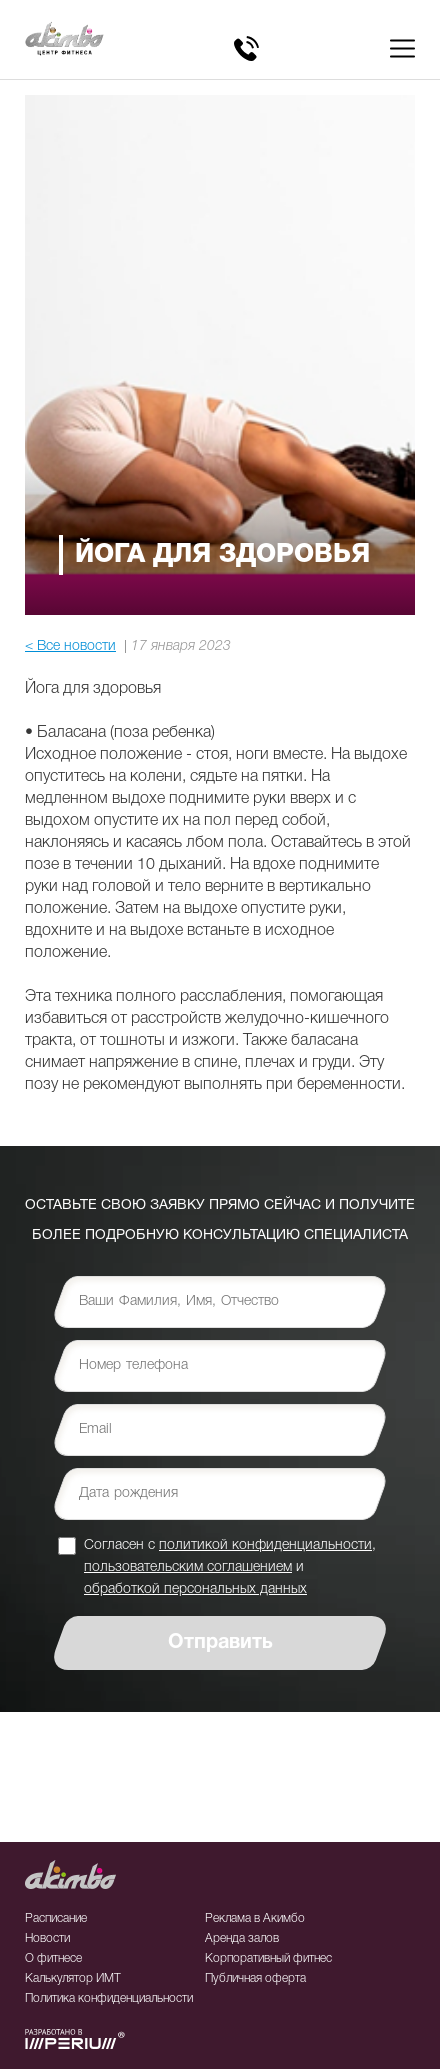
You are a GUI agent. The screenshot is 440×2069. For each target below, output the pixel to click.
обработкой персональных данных (195, 1589)
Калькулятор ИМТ (73, 1978)
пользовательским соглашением (188, 1567)
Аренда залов (242, 1938)
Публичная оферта (255, 1978)
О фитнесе (53, 1958)
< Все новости (70, 646)
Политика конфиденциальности (109, 1998)
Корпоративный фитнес (268, 1958)
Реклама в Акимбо (255, 1918)
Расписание (56, 1918)
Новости (47, 1938)
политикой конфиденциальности (265, 1545)
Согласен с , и (230, 1566)
